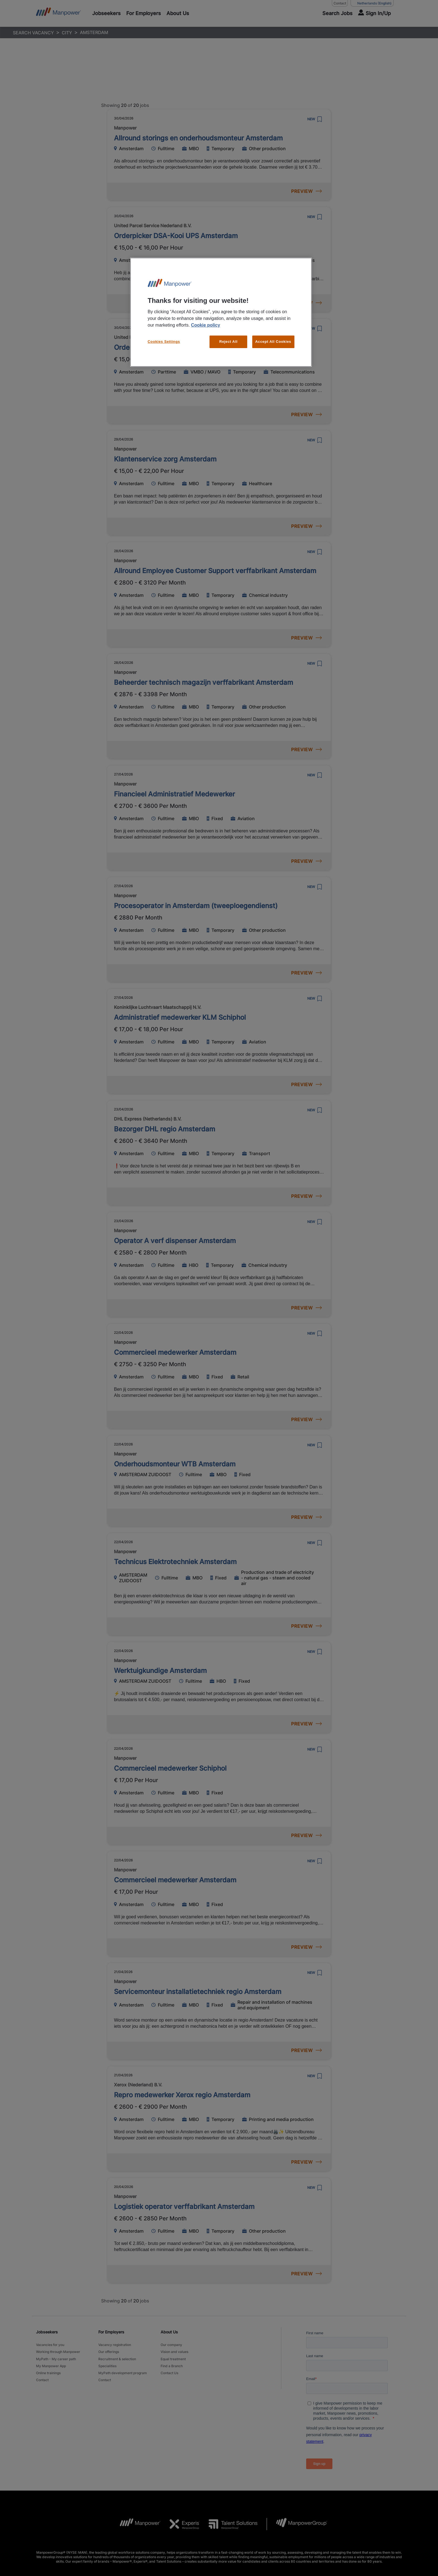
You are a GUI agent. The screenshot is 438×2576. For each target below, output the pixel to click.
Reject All (228, 341)
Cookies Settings (164, 341)
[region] (221, 312)
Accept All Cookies (273, 341)
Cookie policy (205, 325)
